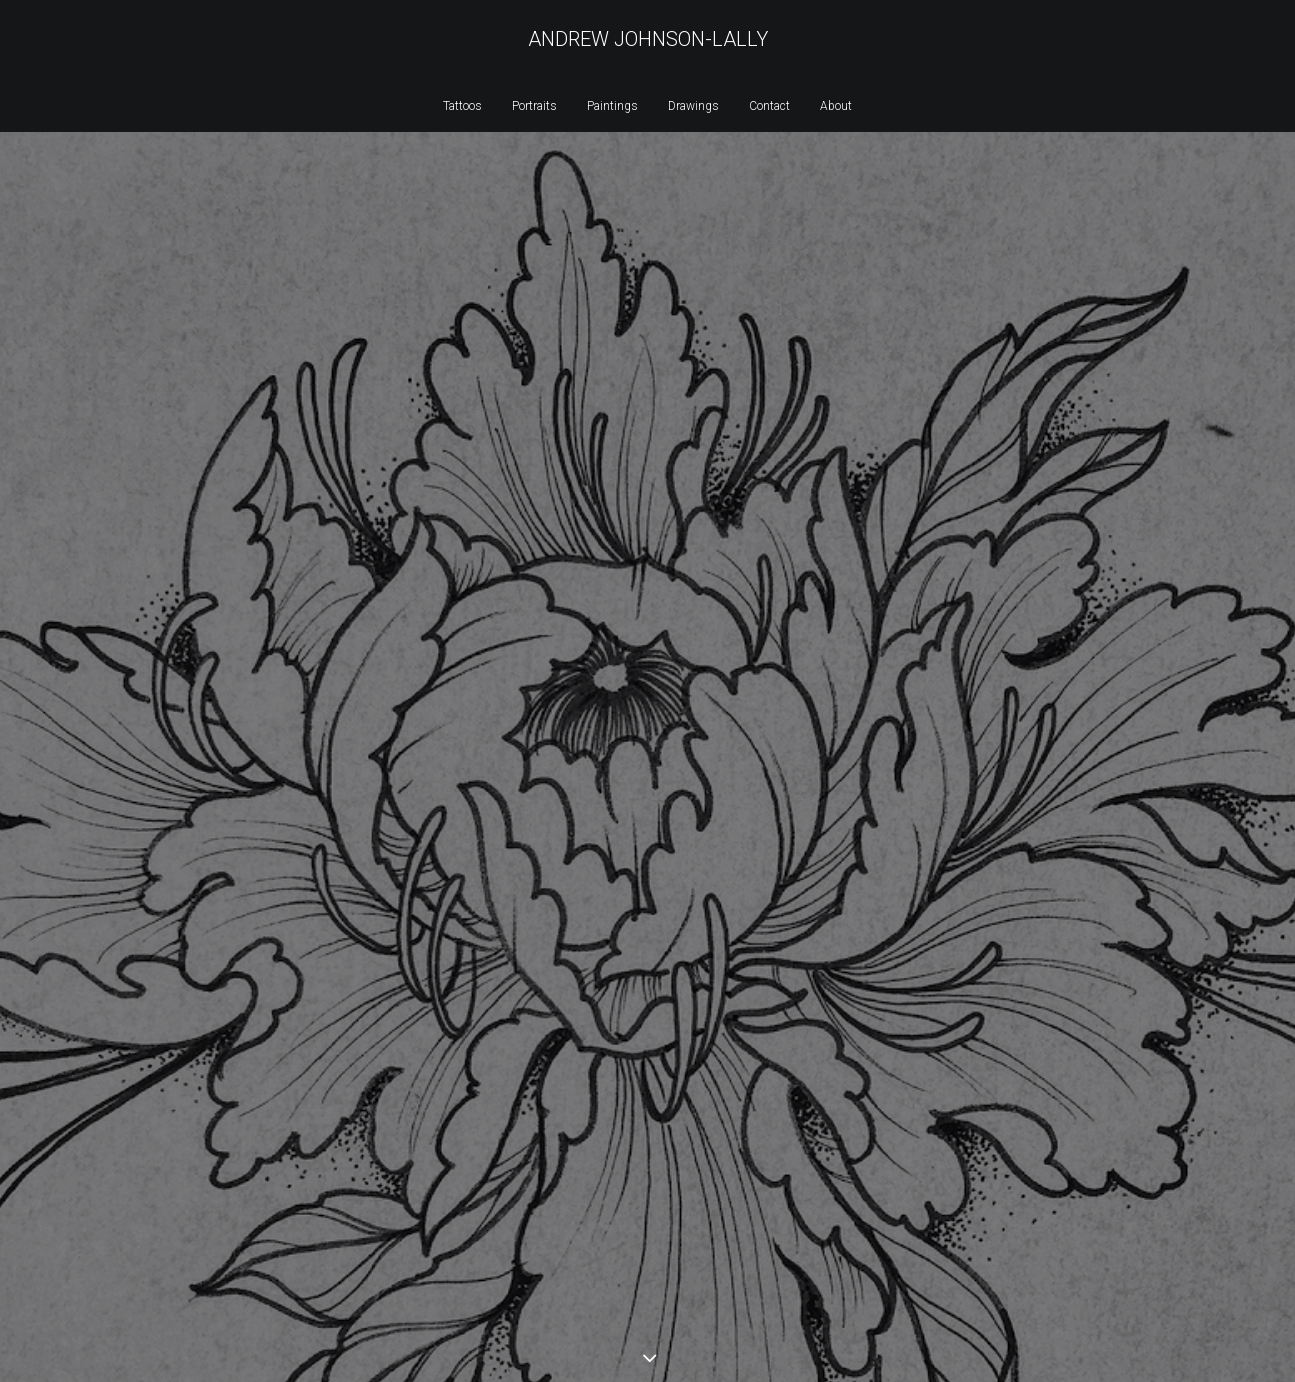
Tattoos (462, 106)
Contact (769, 106)
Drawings (693, 106)
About (836, 106)
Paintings (612, 106)
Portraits (534, 106)
